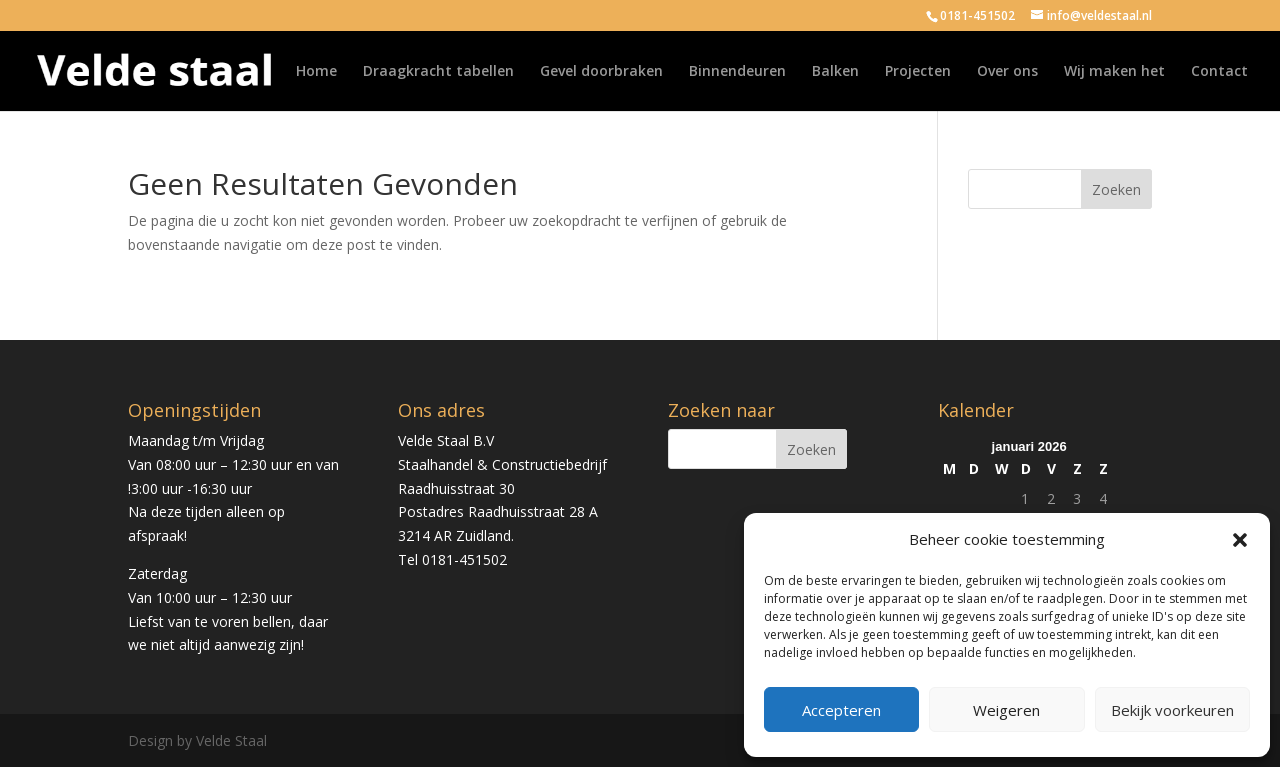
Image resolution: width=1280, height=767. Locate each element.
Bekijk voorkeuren (1172, 710)
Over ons (1007, 72)
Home (316, 72)
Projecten (918, 72)
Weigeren (1006, 710)
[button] (1240, 540)
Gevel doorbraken (601, 72)
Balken (835, 72)
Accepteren (841, 710)
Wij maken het (1114, 72)
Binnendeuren (737, 72)
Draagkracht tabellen (438, 72)
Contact (1219, 72)
